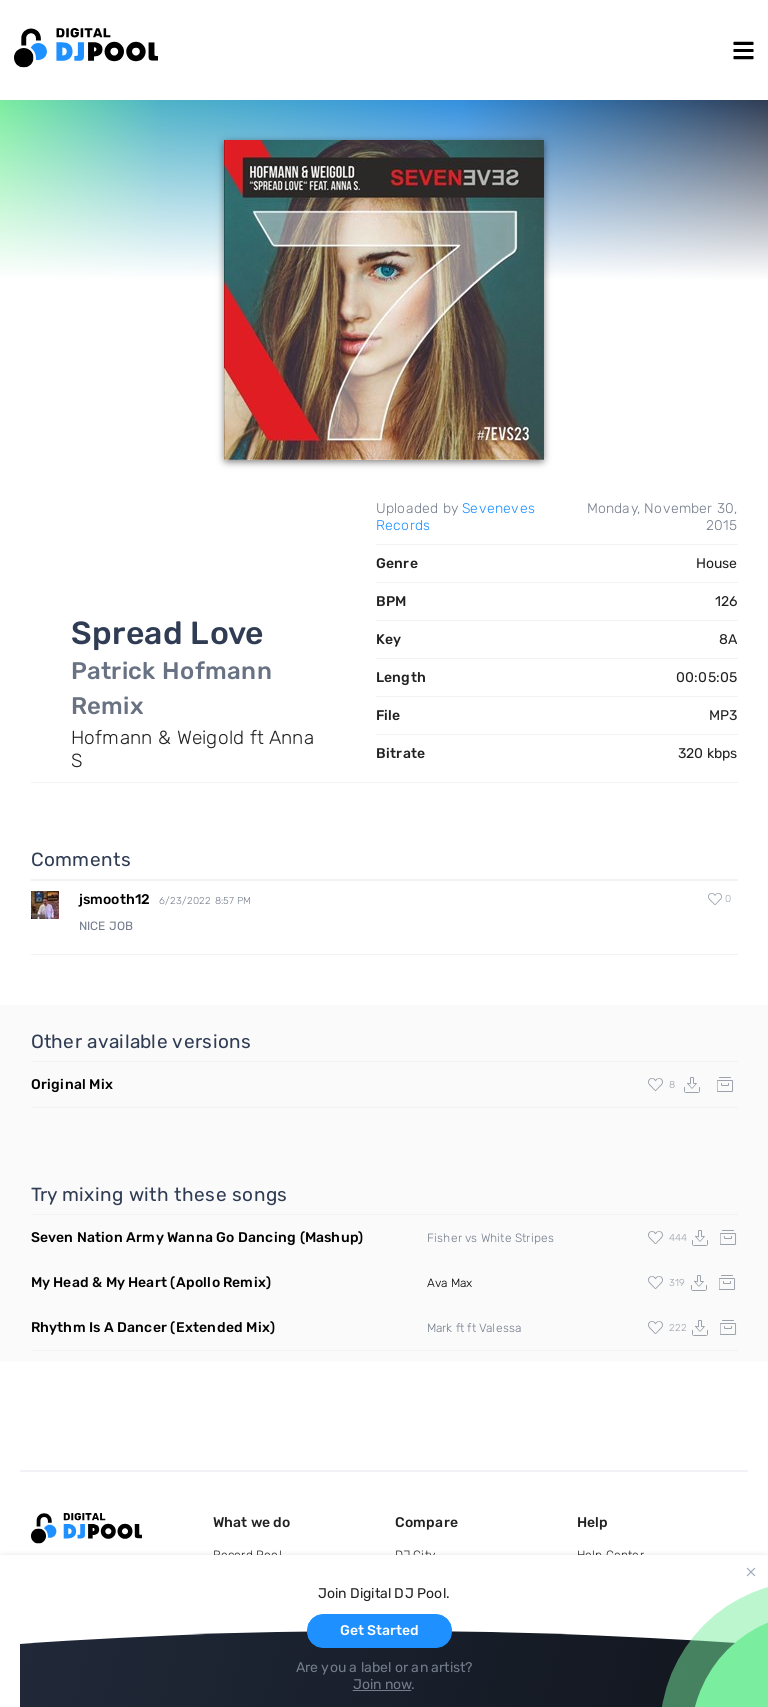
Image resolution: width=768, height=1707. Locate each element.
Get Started (379, 1630)
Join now (382, 1684)
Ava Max (449, 1283)
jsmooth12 (115, 899)
